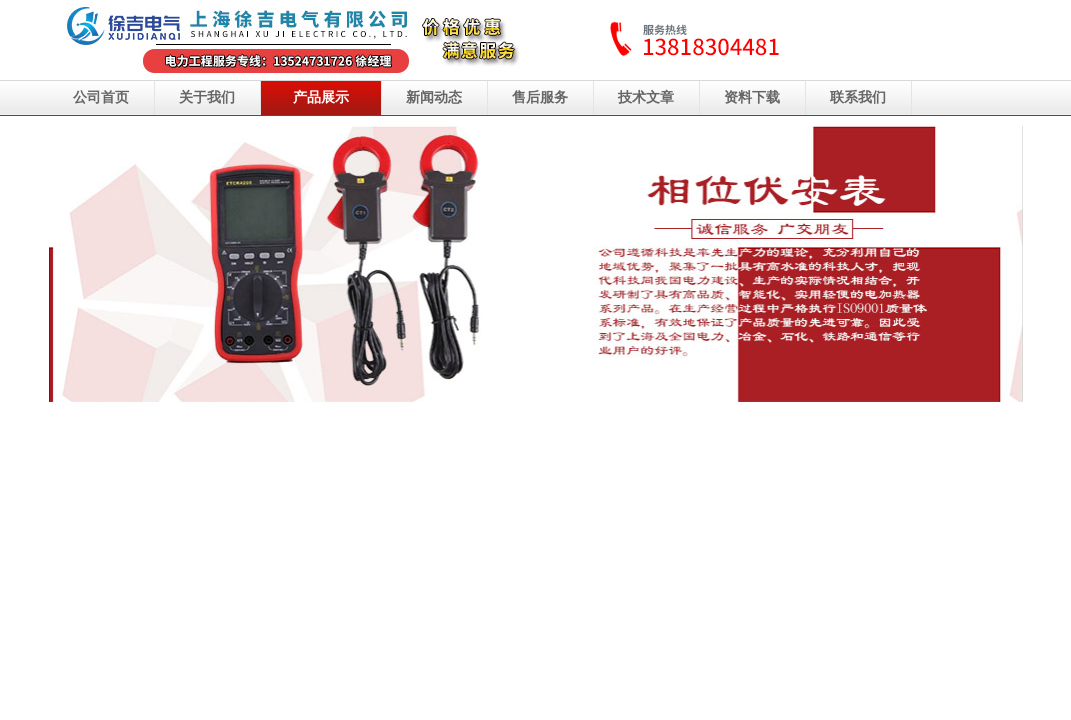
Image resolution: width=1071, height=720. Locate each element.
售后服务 (540, 97)
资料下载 (752, 97)
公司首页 (101, 97)
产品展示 (321, 97)
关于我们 (207, 97)
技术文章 (646, 97)
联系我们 (858, 97)
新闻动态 (434, 97)
